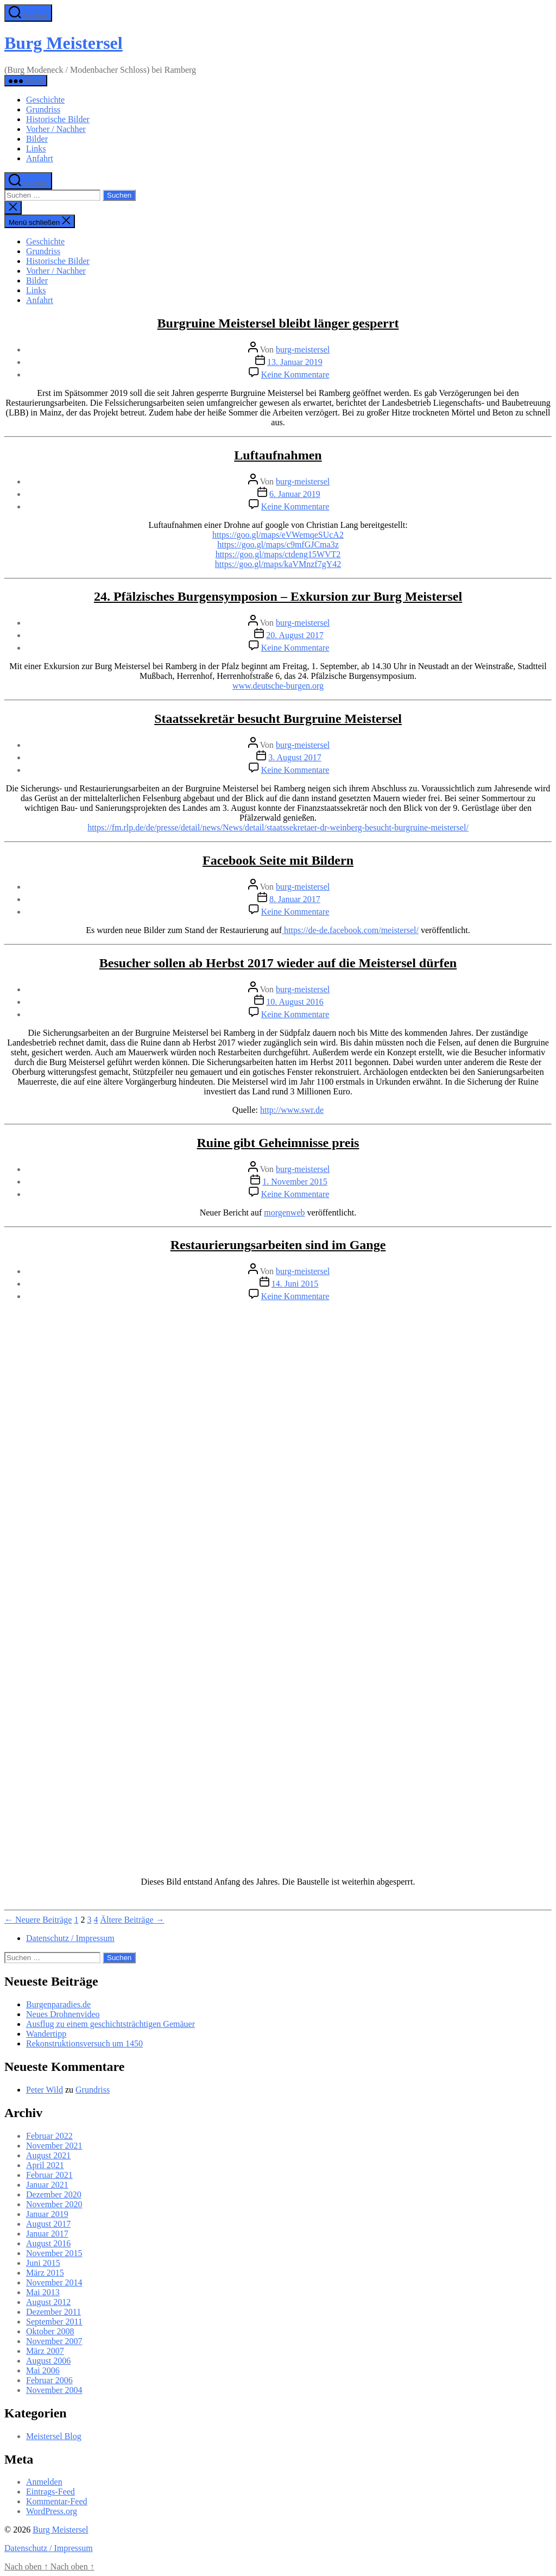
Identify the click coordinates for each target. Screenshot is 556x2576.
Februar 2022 (49, 2135)
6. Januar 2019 (294, 494)
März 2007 (45, 2350)
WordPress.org (51, 2511)
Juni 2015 (43, 2263)
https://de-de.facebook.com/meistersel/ (350, 930)
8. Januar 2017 (294, 899)
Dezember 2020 (53, 2194)
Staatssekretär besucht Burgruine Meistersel (278, 718)
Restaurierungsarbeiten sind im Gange (278, 1245)
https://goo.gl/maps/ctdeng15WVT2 (278, 554)
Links (36, 148)
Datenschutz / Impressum (70, 1938)
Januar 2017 (47, 2233)
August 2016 (48, 2243)
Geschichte (45, 99)
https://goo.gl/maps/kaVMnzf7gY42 (278, 564)
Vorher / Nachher (56, 129)
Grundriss (43, 109)
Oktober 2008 (50, 2331)
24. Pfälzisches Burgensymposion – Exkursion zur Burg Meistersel (278, 596)
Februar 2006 (49, 2380)
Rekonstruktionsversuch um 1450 (84, 2043)
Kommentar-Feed (56, 2501)
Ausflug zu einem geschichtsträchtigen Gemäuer (110, 2024)
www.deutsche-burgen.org (278, 685)
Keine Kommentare (295, 374)
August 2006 (48, 2360)
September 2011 (54, 2321)
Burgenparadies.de (58, 2004)
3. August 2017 (294, 757)
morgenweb (284, 1212)
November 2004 (54, 2390)
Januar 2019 (47, 2214)
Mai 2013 (43, 2292)
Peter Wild (44, 2089)
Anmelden (44, 2481)
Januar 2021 (47, 2184)
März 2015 (45, 2272)
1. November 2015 (294, 1181)
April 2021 (45, 2165)
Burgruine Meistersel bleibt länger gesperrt (278, 323)
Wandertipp (46, 2033)
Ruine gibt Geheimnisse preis (278, 1143)
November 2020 (54, 2204)
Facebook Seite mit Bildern (278, 860)
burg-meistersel (303, 349)
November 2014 (54, 2282)
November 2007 (54, 2341)
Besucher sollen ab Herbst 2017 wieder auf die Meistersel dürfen (278, 963)
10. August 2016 (294, 1001)
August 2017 (48, 2223)
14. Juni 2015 (295, 1283)
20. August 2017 (294, 635)
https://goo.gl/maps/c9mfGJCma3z (278, 544)
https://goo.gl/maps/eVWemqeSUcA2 (278, 534)
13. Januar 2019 (295, 362)
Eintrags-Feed (50, 2491)
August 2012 (48, 2302)
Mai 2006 (43, 2370)
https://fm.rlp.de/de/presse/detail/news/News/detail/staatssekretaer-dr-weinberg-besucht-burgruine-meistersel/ (278, 827)
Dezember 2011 (53, 2311)
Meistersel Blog (53, 2436)
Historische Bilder (58, 119)
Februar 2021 (49, 2175)
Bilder (37, 138)
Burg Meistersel (63, 43)
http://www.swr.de (292, 1109)
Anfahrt (39, 158)
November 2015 (54, 2253)
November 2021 (54, 2145)
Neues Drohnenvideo (63, 2014)
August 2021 (48, 2155)
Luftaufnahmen (277, 455)
